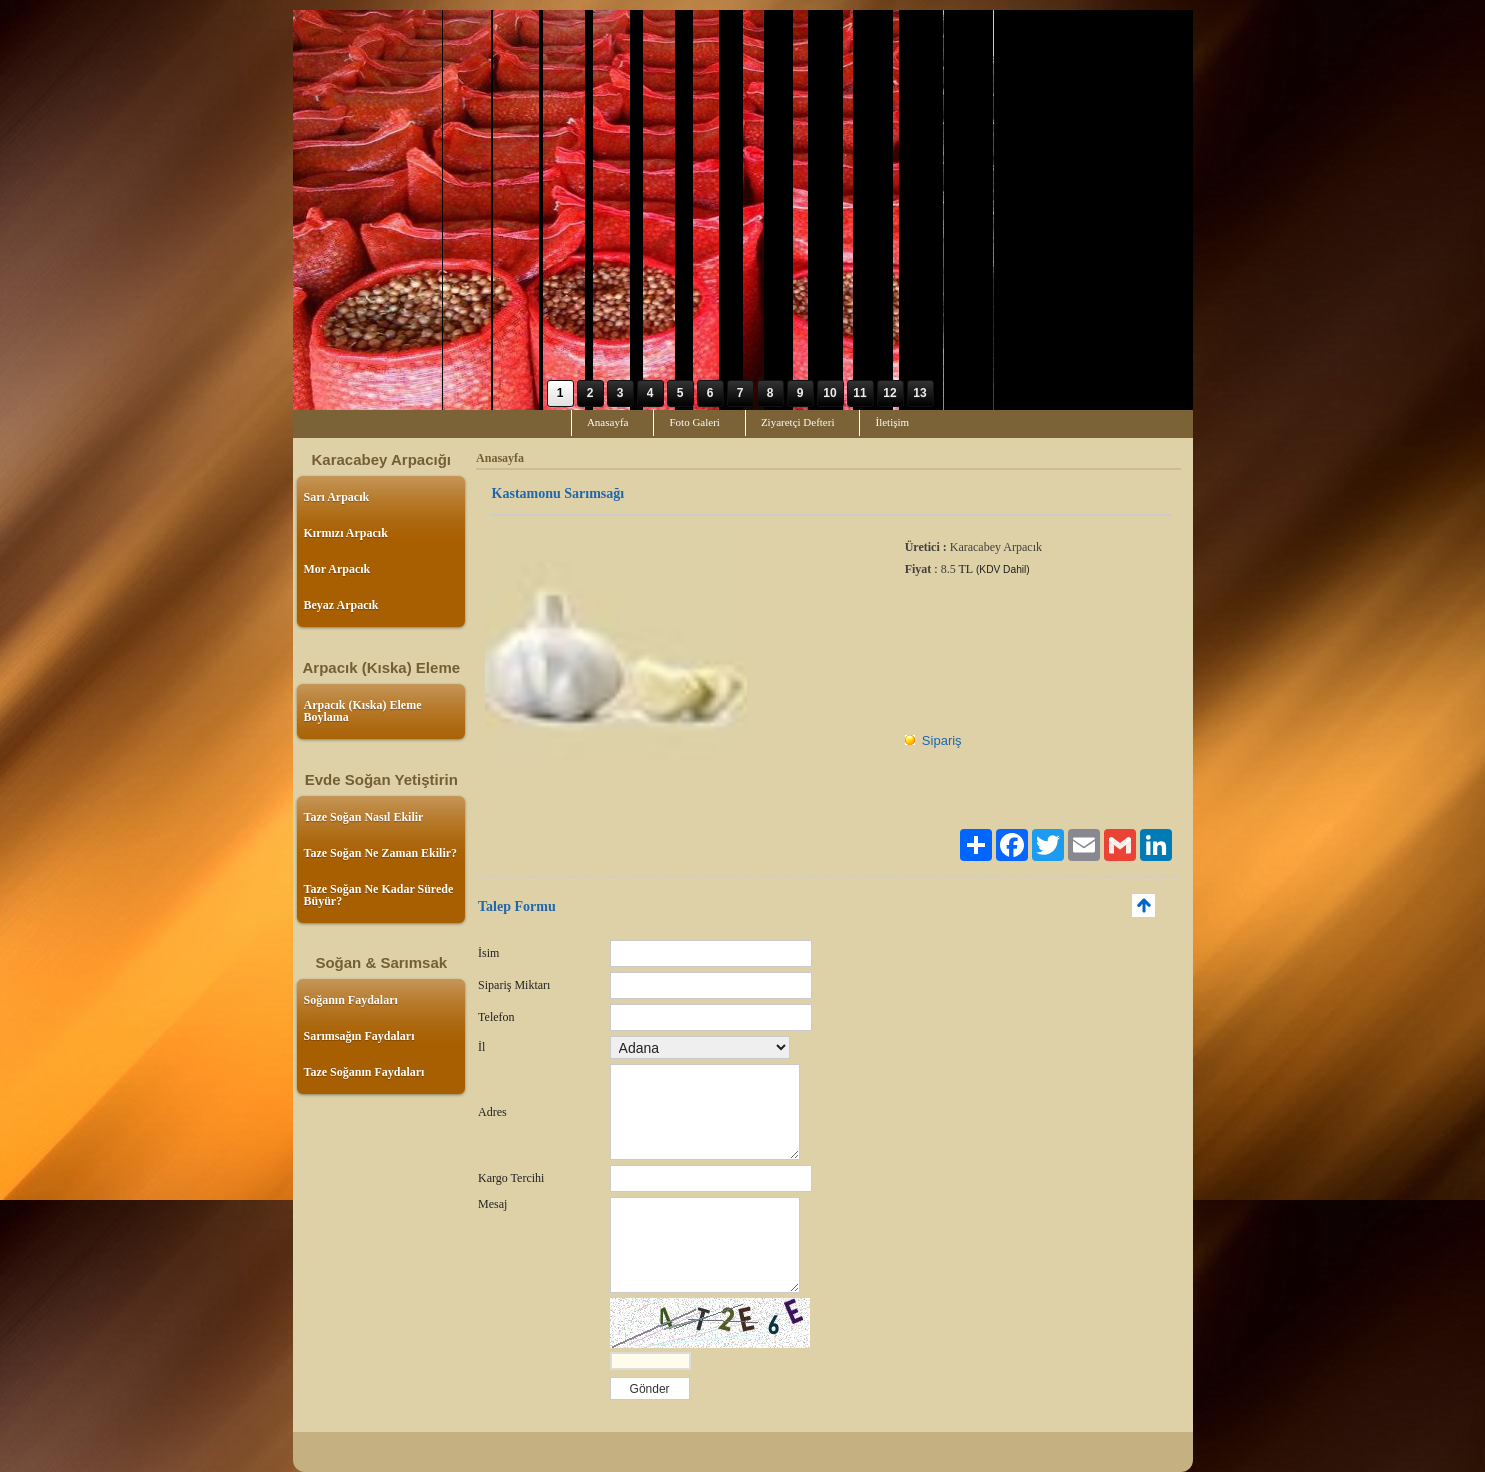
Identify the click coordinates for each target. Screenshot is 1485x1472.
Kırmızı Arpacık (346, 533)
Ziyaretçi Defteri (798, 422)
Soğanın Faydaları (351, 1000)
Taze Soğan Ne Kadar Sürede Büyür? (379, 895)
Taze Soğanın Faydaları (364, 1072)
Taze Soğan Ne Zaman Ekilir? (381, 853)
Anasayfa (608, 422)
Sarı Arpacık (337, 497)
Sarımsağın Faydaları (359, 1036)
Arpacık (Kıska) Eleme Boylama (363, 711)
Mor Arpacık (337, 569)
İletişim (892, 422)
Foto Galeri (694, 422)
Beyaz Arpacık (341, 605)
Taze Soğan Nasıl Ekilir (364, 817)
